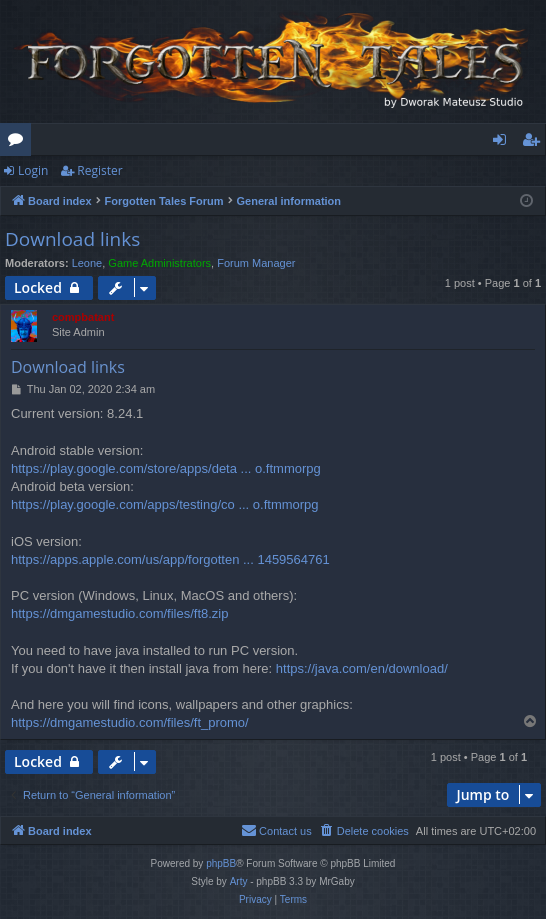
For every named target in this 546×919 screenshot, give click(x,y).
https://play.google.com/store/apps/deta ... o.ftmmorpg (166, 468)
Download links (72, 239)
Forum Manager (256, 263)
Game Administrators (159, 263)
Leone (87, 263)
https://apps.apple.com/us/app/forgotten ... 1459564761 (170, 559)
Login (33, 170)
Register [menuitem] (535, 143)
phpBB (221, 863)
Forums (19, 143)
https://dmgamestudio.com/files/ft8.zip (119, 613)
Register (99, 170)
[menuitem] (364, 831)
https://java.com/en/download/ (362, 668)
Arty (239, 881)
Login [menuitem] (503, 143)
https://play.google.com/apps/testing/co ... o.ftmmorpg (165, 504)
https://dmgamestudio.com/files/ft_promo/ (130, 722)
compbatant (83, 317)
